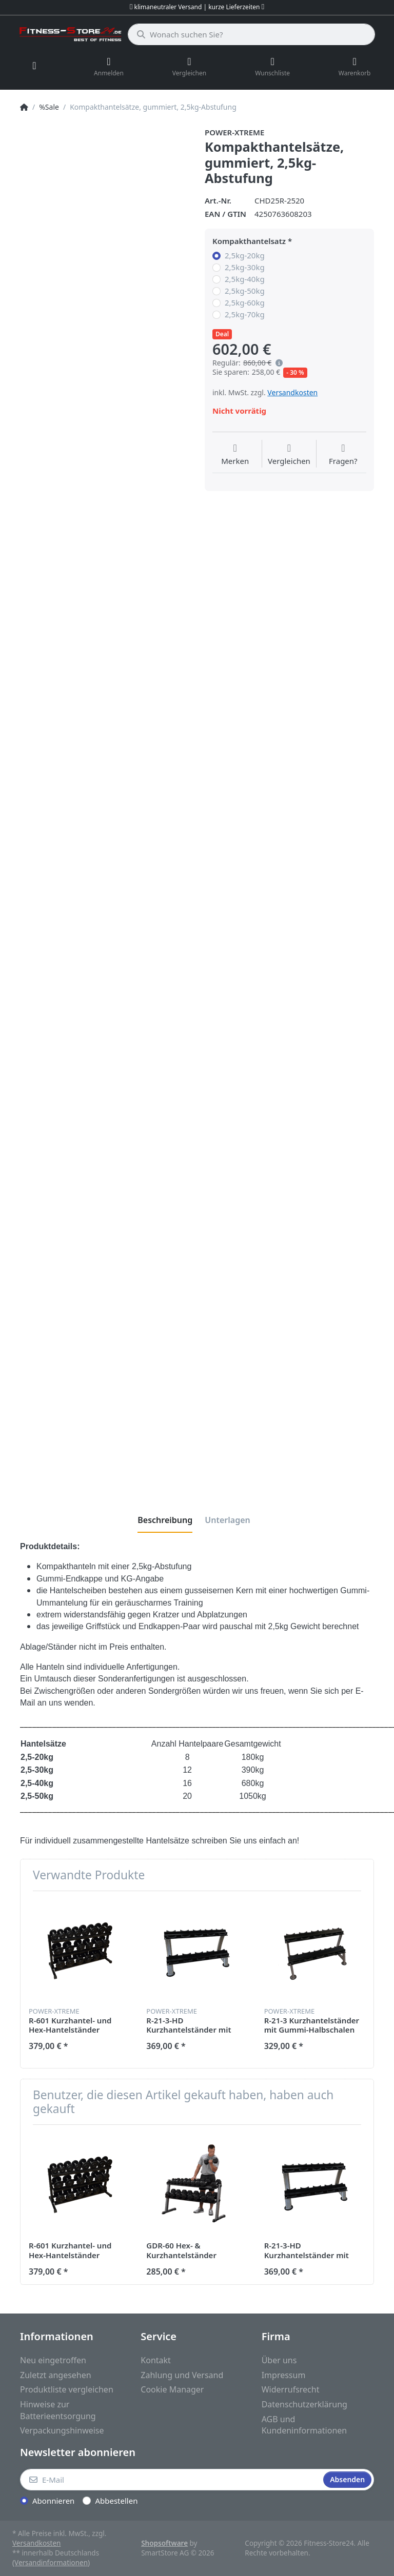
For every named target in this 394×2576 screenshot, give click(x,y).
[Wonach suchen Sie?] (251, 34)
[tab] (164, 1520)
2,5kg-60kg (245, 303)
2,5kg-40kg (245, 279)
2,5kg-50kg (245, 291)
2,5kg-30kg (245, 267)
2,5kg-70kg (245, 314)
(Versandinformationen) (51, 2562)
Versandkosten (292, 392)
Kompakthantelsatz (249, 241)
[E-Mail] (170, 2479)
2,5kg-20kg (245, 255)
